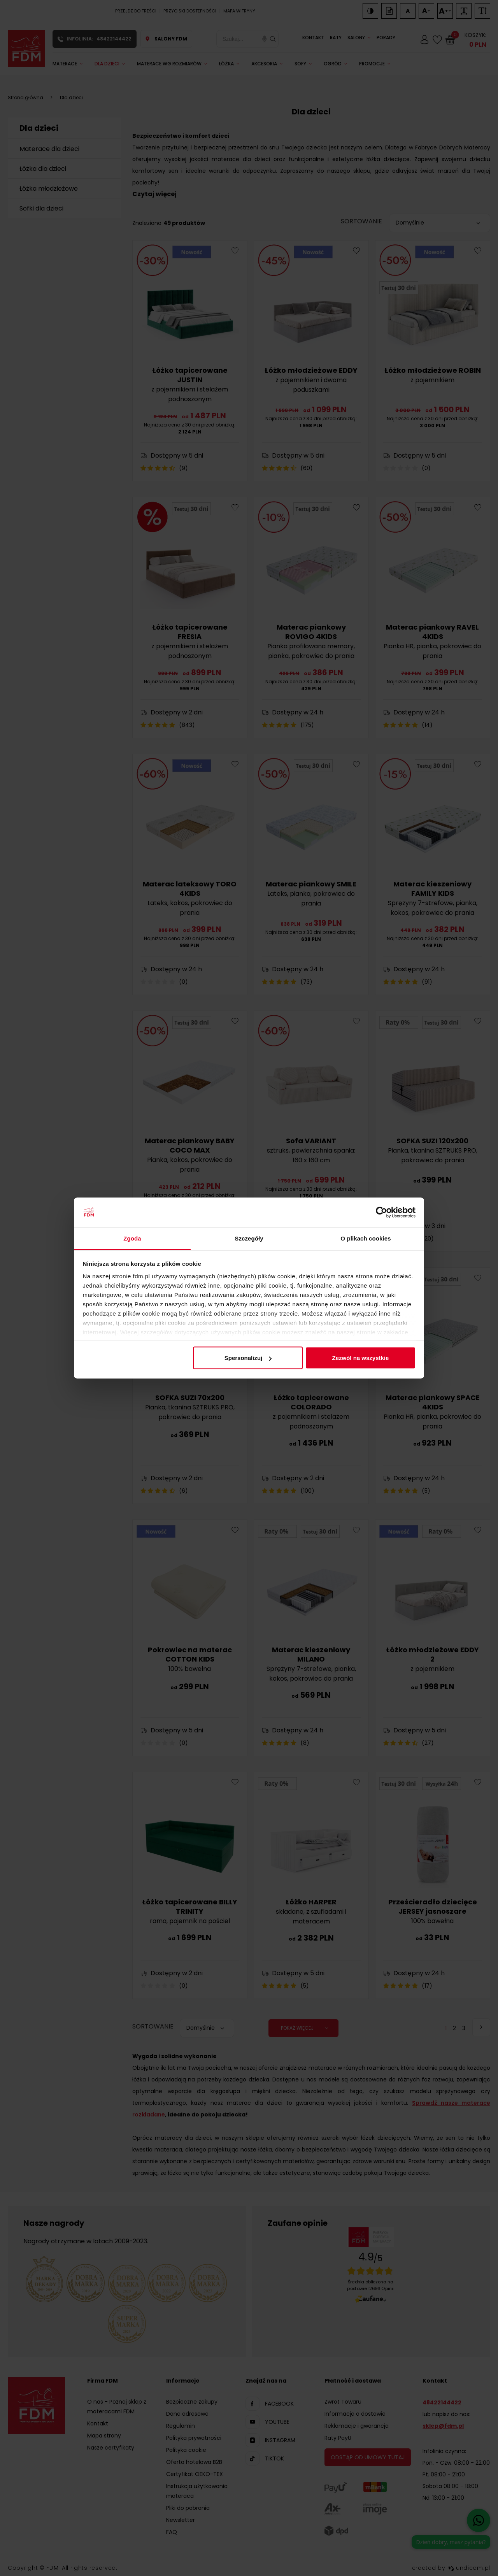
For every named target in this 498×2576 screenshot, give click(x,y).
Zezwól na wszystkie (360, 1358)
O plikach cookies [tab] (365, 1238)
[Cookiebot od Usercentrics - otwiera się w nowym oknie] (381, 1212)
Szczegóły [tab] (249, 1238)
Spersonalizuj (248, 1358)
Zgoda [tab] (132, 1238)
